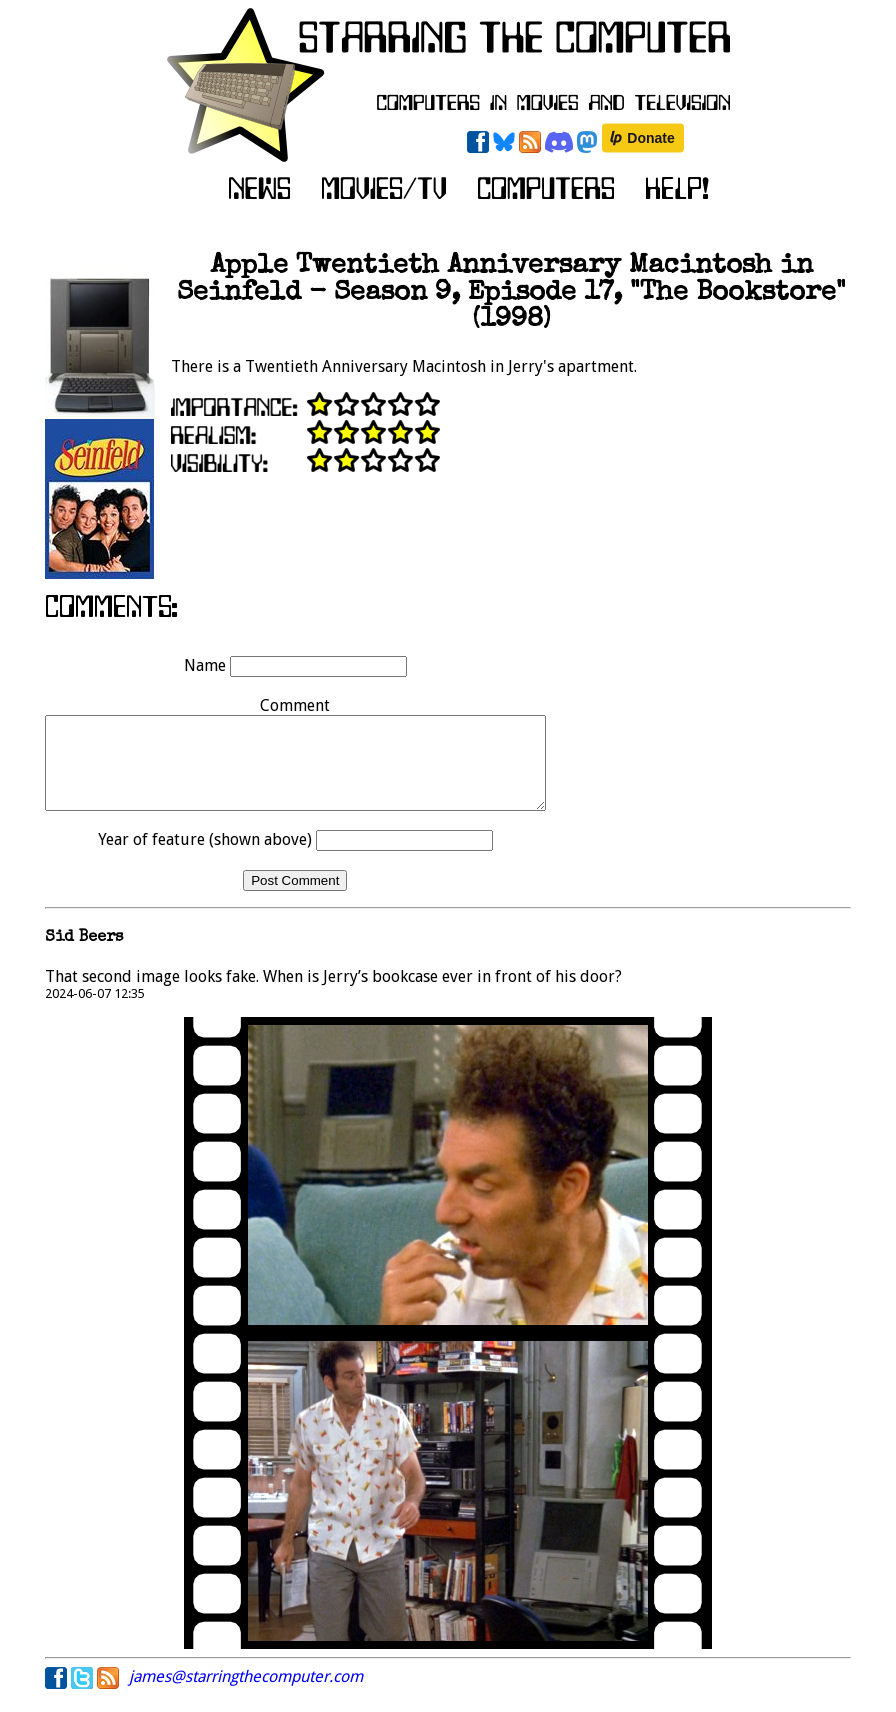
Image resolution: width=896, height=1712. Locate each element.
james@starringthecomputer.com (246, 1694)
